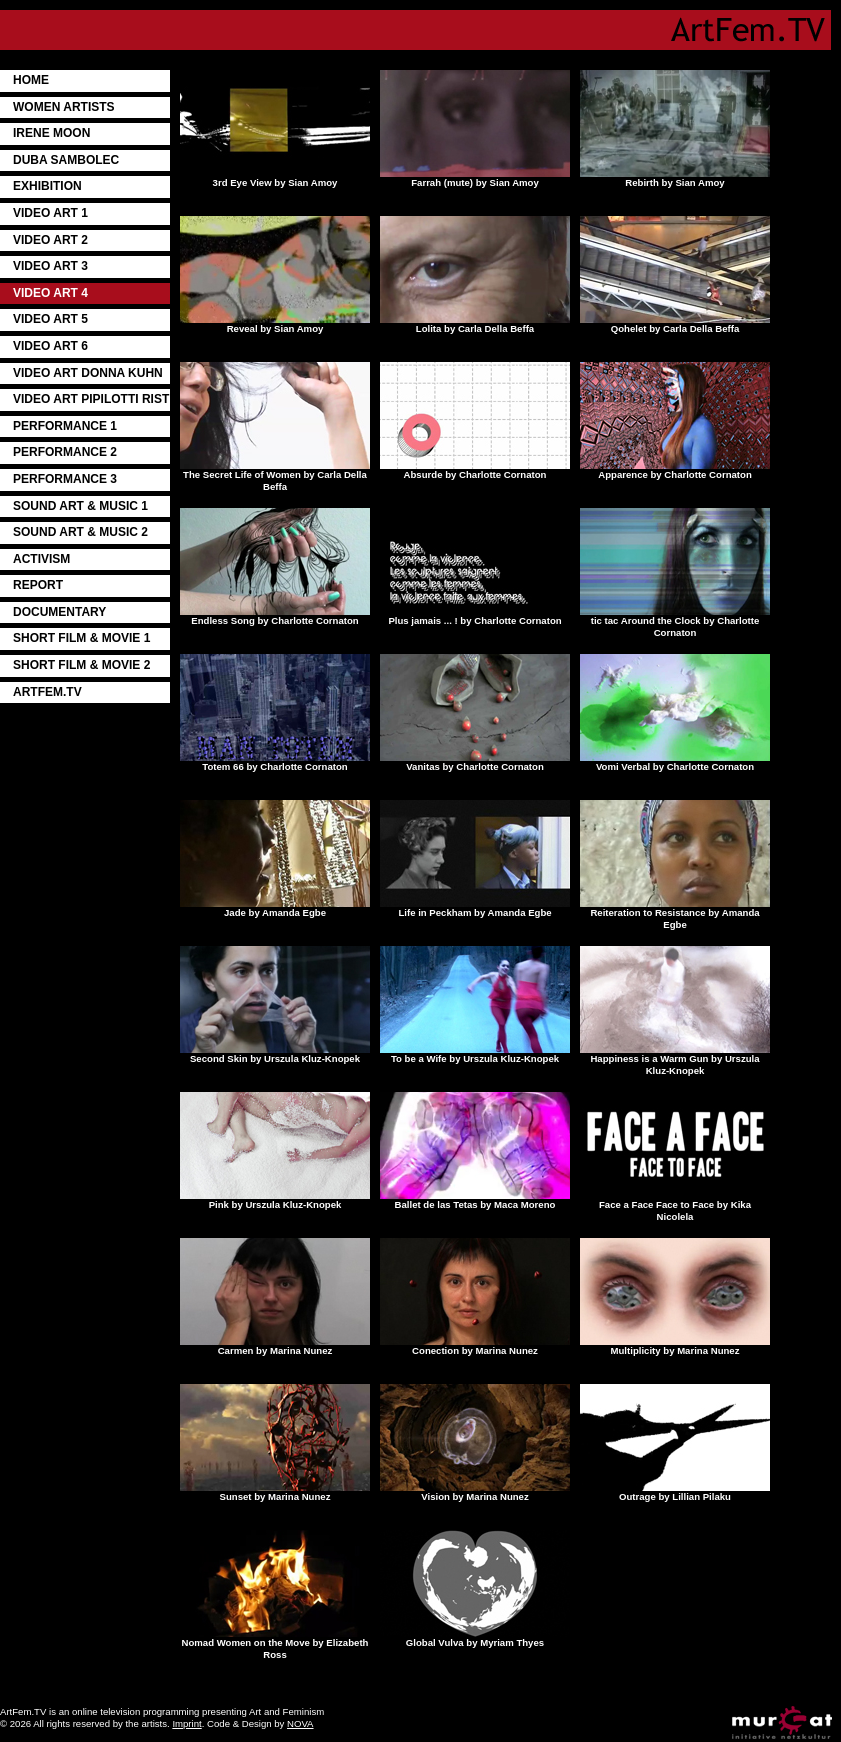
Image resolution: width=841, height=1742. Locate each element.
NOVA (300, 1723)
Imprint (186, 1723)
